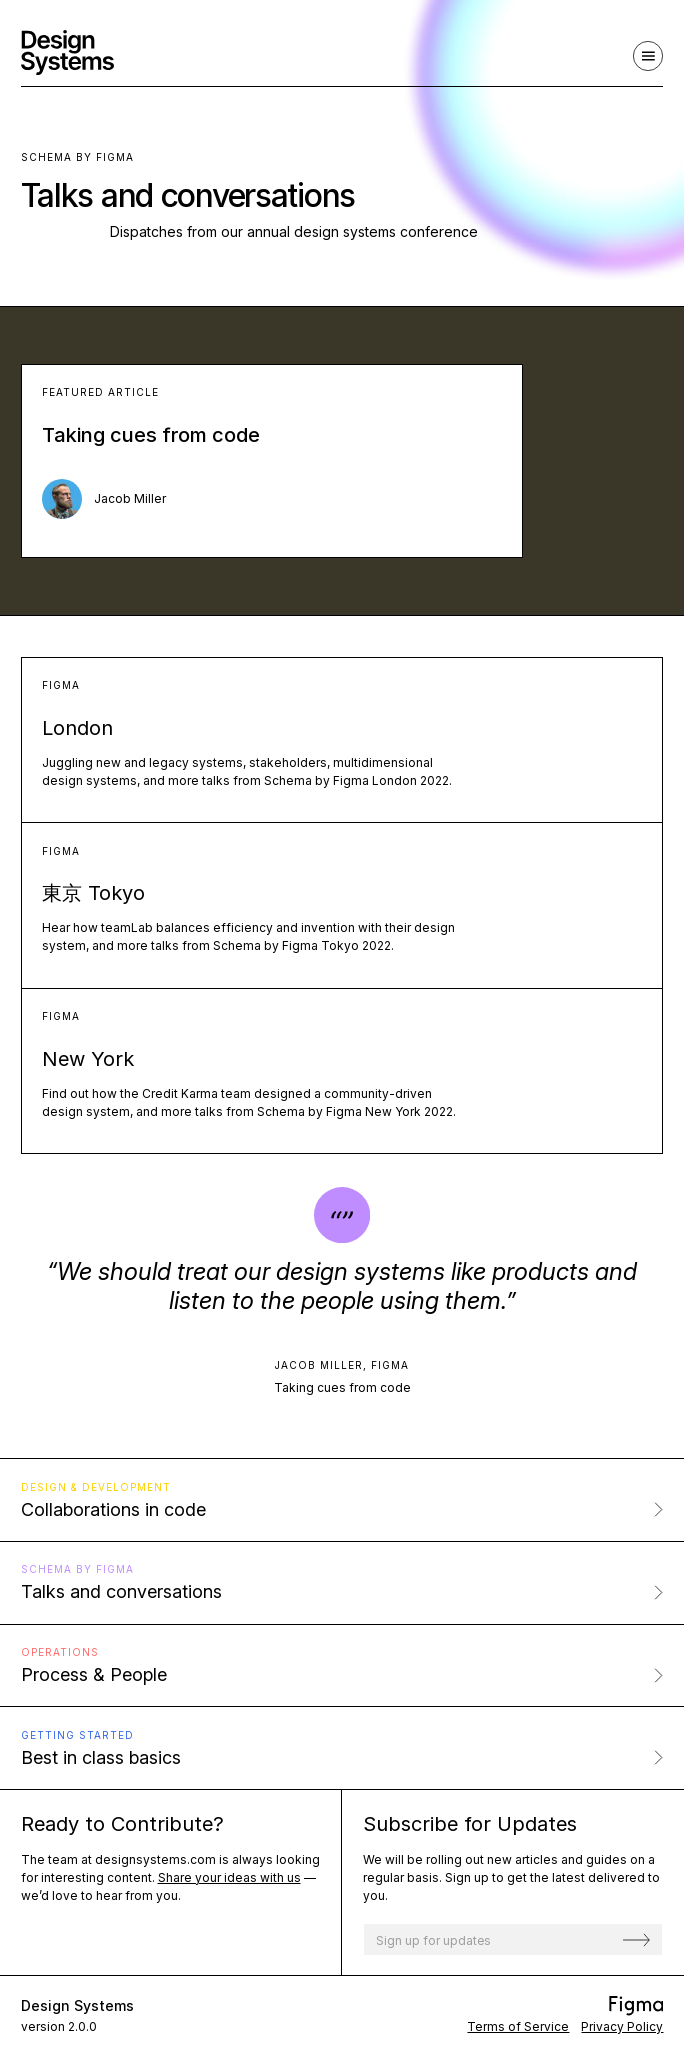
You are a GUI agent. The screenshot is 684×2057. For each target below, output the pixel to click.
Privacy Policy (622, 2026)
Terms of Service (518, 2026)
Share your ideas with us (229, 1877)
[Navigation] (648, 56)
